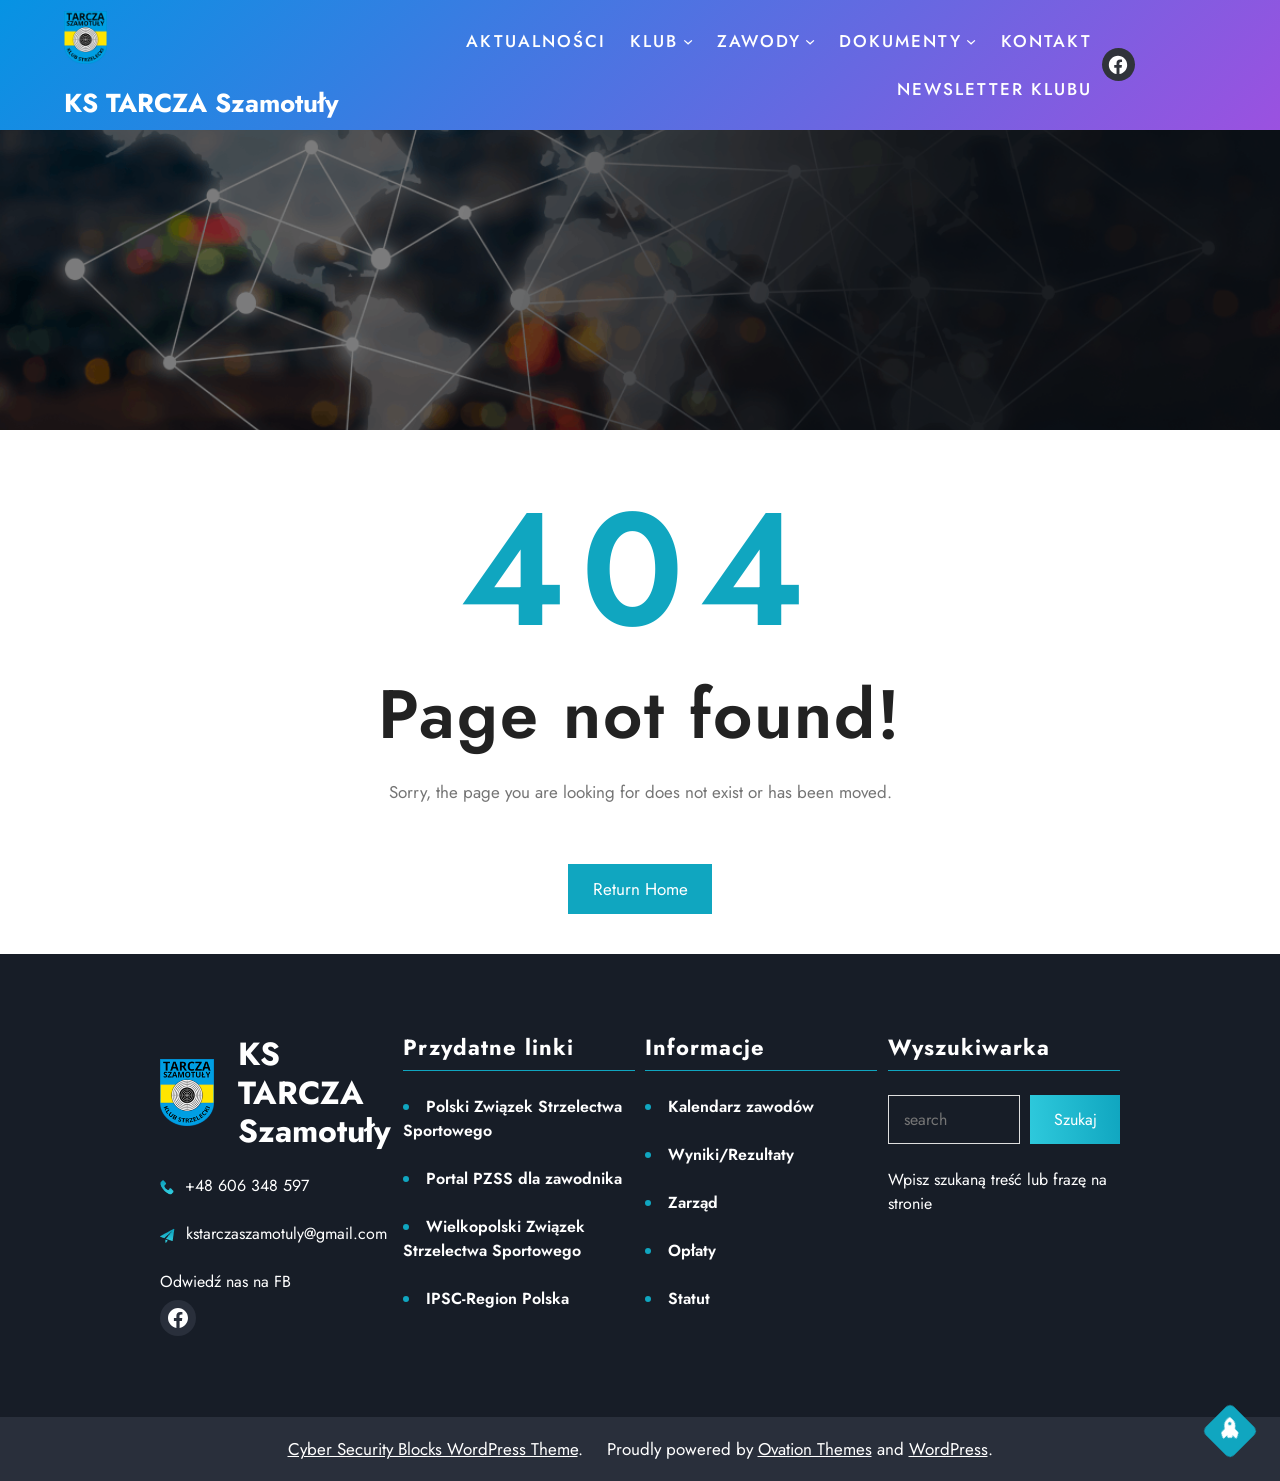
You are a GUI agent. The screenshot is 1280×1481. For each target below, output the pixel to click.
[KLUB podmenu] (688, 41)
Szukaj (1075, 1119)
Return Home (640, 889)
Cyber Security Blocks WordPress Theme (433, 1449)
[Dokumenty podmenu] (971, 41)
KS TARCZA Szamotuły (201, 103)
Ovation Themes (815, 1449)
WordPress (948, 1449)
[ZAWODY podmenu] (810, 41)
